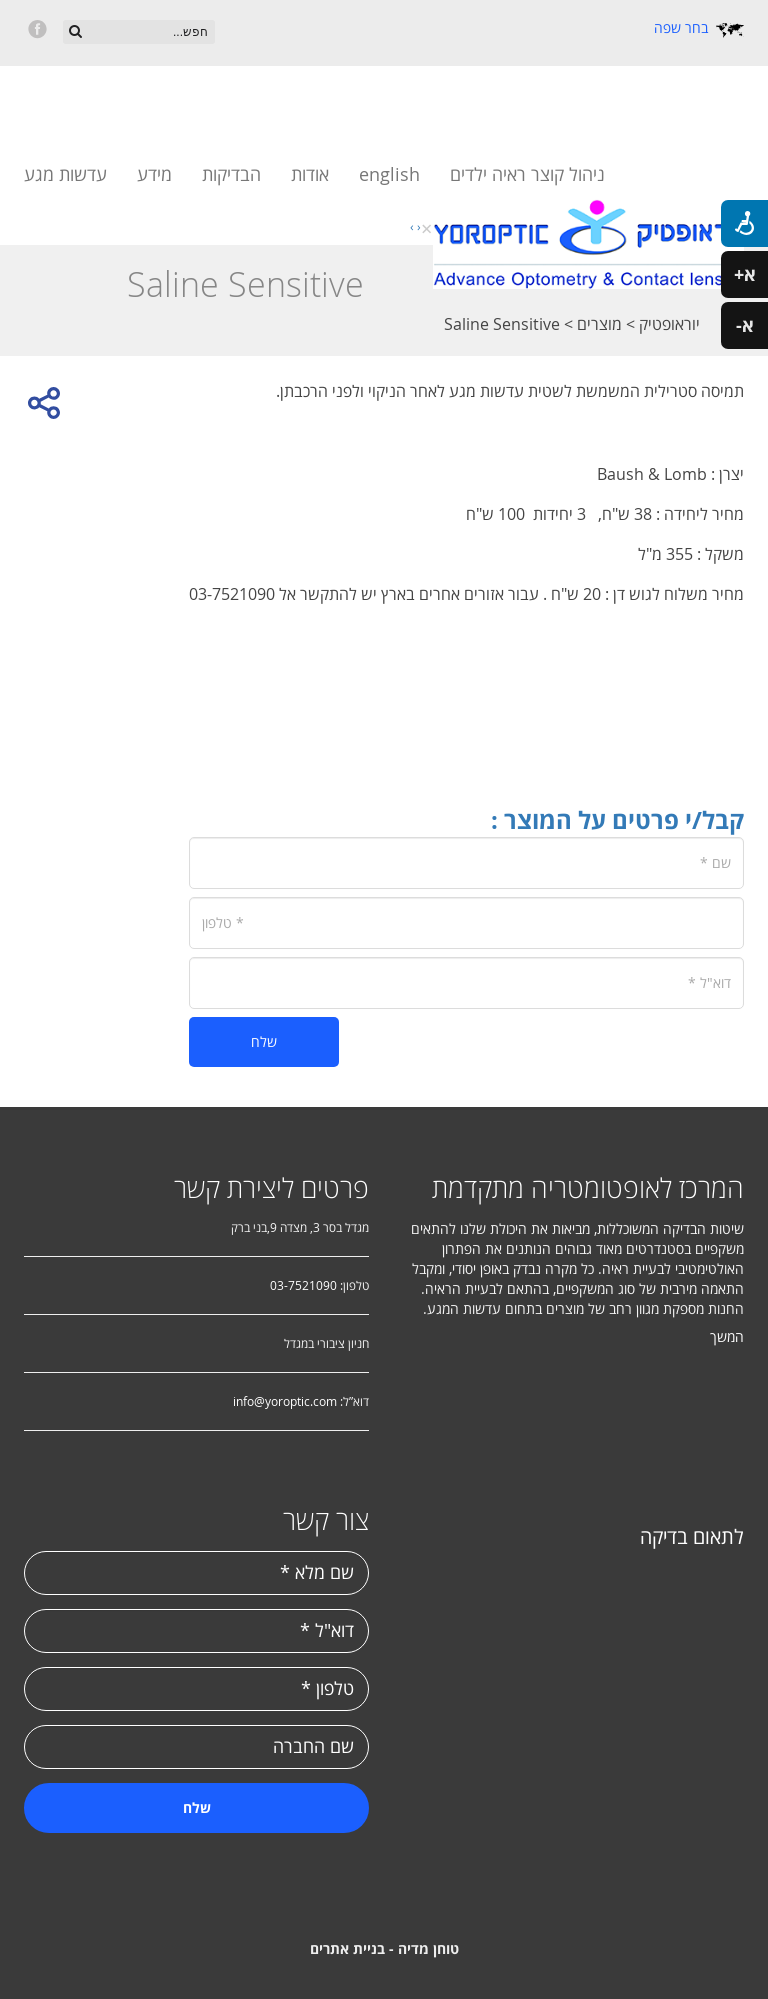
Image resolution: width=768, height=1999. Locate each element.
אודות (310, 174)
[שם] (466, 863)
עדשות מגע (65, 174)
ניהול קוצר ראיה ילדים (527, 174)
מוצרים (597, 324)
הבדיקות (231, 174)
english (389, 174)
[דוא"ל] (466, 983)
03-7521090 (303, 1285)
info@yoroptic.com (285, 1401)
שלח (264, 1041)
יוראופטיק (667, 324)
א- (745, 325)
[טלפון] (466, 923)
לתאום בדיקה (692, 1536)
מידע (154, 174)
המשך (727, 1336)
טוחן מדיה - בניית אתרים (384, 1948)
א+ (745, 274)
